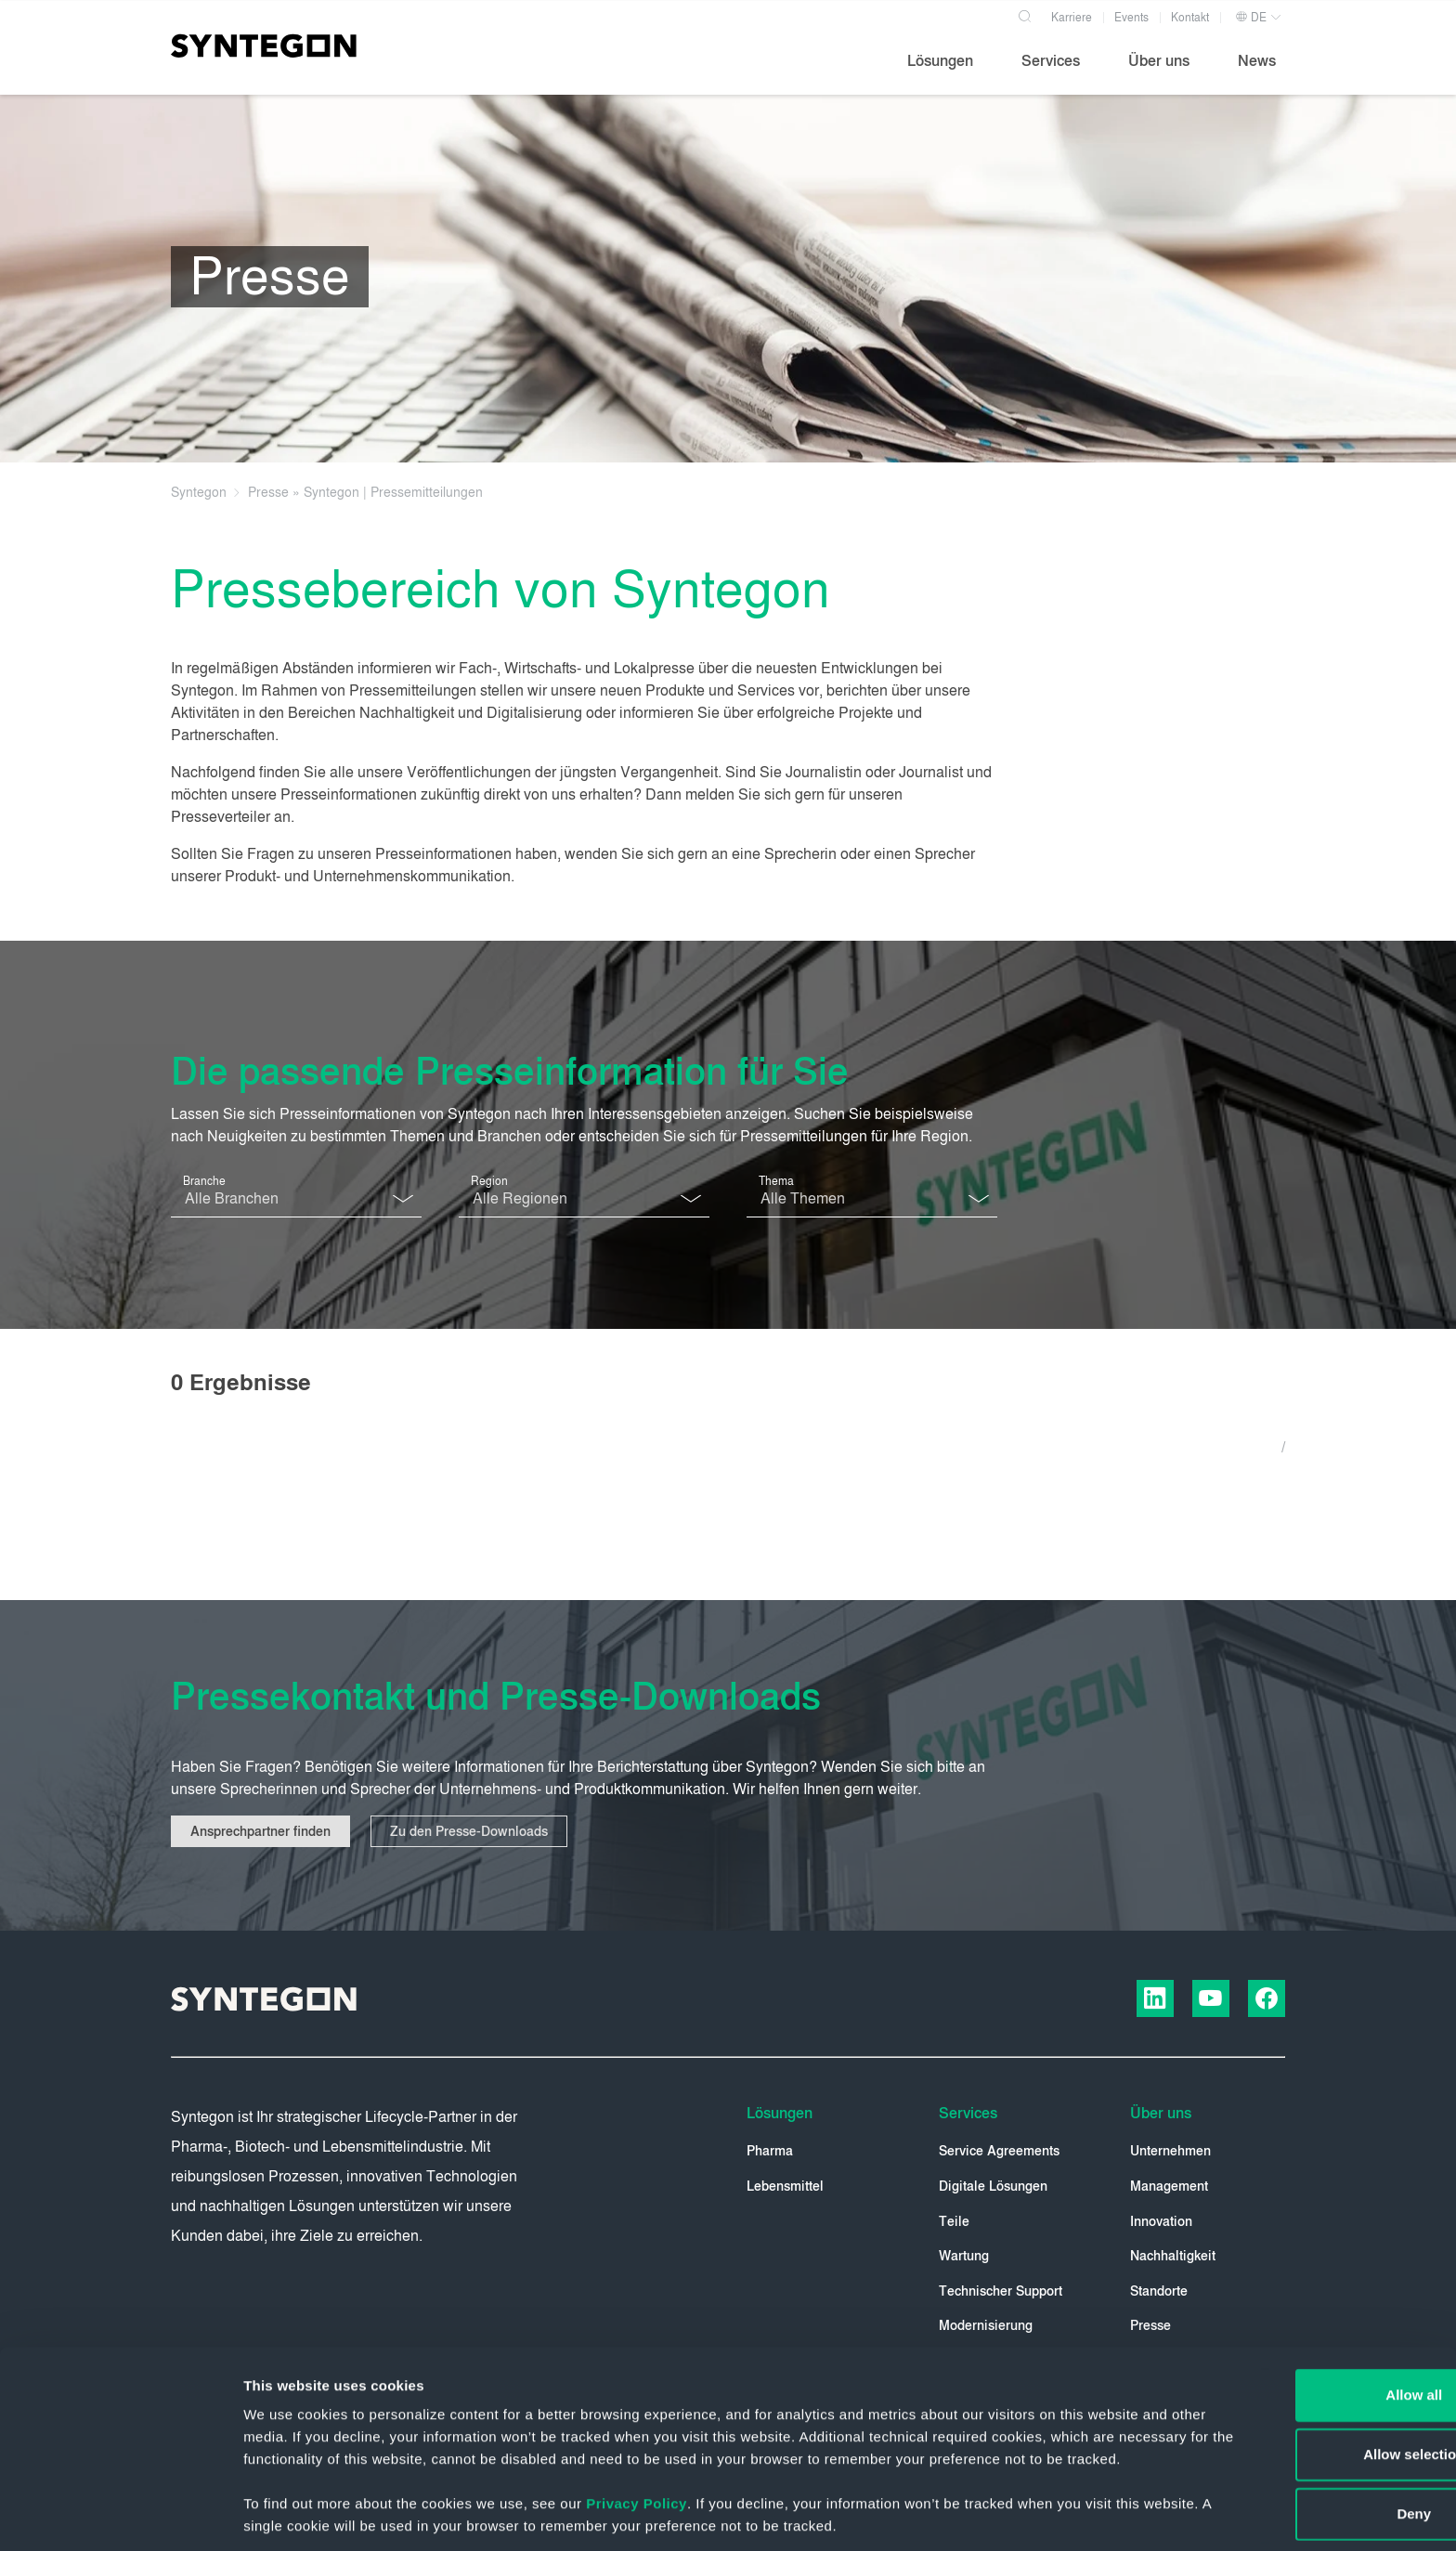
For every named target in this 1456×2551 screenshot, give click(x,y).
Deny (1301, 2419)
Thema (776, 1181)
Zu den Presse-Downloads (471, 1832)
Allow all (1301, 2301)
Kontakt (1190, 16)
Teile (954, 2222)
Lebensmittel (785, 2186)
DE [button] (1251, 16)
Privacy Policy (636, 2432)
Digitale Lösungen (993, 2186)
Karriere (1071, 16)
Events (1131, 16)
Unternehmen (1170, 2152)
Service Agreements (999, 2152)
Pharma (770, 2152)
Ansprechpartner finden (260, 1832)
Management (1169, 2186)
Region (489, 1181)
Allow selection (1300, 2360)
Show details (974, 2514)
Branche (204, 1181)
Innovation (1161, 2222)
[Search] (1026, 13)
